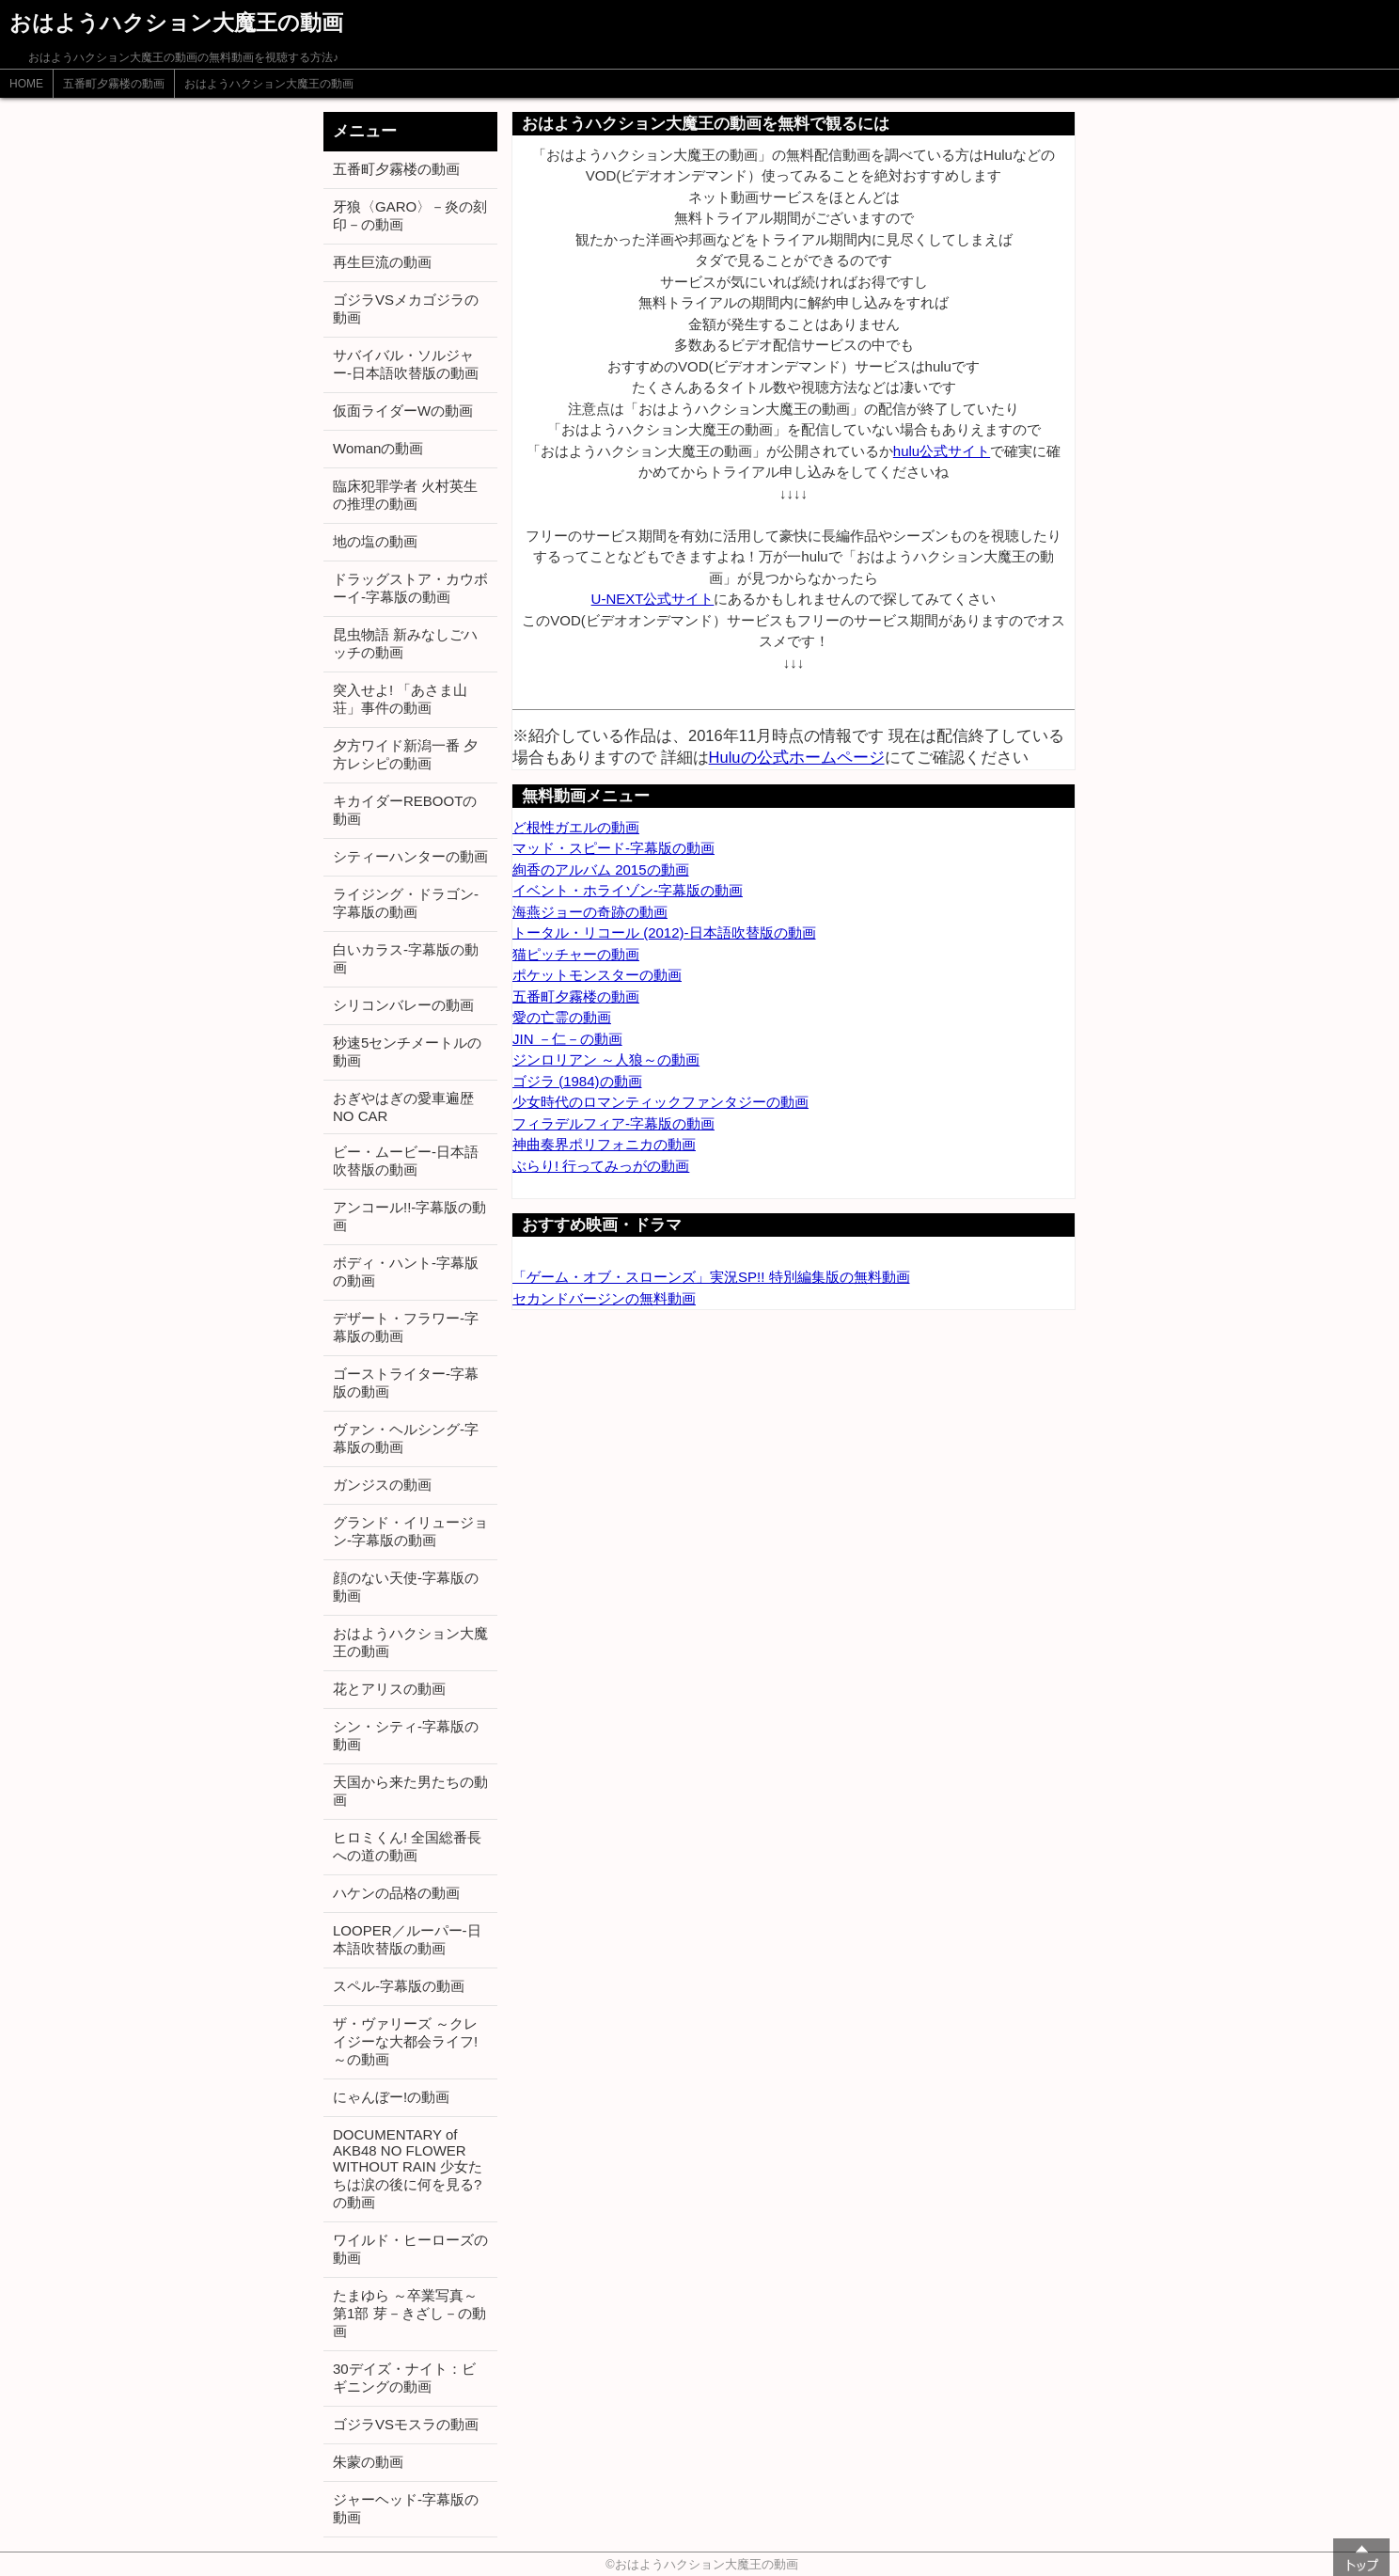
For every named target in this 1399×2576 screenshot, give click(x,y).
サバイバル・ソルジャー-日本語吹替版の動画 (406, 364)
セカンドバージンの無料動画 (604, 1298)
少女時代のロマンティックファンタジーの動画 (660, 1102)
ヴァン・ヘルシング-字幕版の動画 (406, 1438)
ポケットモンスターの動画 (597, 975)
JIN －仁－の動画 (567, 1039)
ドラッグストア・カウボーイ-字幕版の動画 (410, 588)
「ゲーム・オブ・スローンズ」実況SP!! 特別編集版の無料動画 (711, 1277)
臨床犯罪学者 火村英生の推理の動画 (405, 495)
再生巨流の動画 (382, 262)
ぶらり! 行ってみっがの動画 (600, 1166)
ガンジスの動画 (382, 1485)
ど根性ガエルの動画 (575, 827)
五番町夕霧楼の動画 (114, 83)
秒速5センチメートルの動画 (407, 1051)
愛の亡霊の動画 (561, 1017)
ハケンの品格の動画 (396, 1893)
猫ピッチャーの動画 (575, 954)
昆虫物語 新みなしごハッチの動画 (405, 643)
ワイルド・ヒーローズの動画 (410, 2249)
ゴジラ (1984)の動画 (577, 1081)
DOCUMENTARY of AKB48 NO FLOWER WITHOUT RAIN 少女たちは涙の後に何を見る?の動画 (407, 2168)
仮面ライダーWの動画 (403, 411)
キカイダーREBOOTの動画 (405, 810)
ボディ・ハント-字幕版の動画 (406, 1271)
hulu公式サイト (941, 451)
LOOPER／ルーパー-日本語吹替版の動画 (407, 1939)
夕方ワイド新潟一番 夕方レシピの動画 (405, 754)
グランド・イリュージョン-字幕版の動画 (410, 1531)
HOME (26, 83)
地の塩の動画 (375, 541)
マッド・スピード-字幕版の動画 (613, 848)
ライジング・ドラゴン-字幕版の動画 (406, 903)
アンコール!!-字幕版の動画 (409, 1216)
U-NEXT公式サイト (653, 599)
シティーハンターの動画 (410, 856)
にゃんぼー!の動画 (391, 2097)
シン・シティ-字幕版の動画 (406, 1735)
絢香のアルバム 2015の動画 (600, 869)
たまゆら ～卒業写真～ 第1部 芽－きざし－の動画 (409, 2313)
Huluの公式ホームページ (797, 757)
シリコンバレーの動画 (403, 1005)
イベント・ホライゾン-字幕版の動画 (627, 890)
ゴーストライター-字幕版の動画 (406, 1382)
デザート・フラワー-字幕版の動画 (406, 1327)
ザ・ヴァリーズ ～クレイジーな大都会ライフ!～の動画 (405, 2041)
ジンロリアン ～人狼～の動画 (606, 1059)
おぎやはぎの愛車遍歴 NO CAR (403, 1107)
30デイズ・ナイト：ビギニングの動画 (404, 2377)
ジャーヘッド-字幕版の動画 (406, 2508)
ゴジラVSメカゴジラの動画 (406, 308)
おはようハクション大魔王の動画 (269, 83)
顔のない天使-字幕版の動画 (406, 1587)
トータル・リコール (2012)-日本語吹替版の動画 (664, 932)
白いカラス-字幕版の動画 (406, 958)
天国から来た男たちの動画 (410, 1791)
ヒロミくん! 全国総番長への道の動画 (407, 1846)
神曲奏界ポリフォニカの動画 (604, 1144)
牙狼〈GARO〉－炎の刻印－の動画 (410, 215)
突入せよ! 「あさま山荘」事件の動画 (400, 699)
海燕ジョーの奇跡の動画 (590, 912)
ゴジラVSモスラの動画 (406, 2424)
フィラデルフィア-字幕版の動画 (613, 1123)
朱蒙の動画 (368, 2462)
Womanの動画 (378, 448)
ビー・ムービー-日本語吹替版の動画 (406, 1160)
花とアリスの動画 (389, 1689)
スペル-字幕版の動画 (398, 1986)
